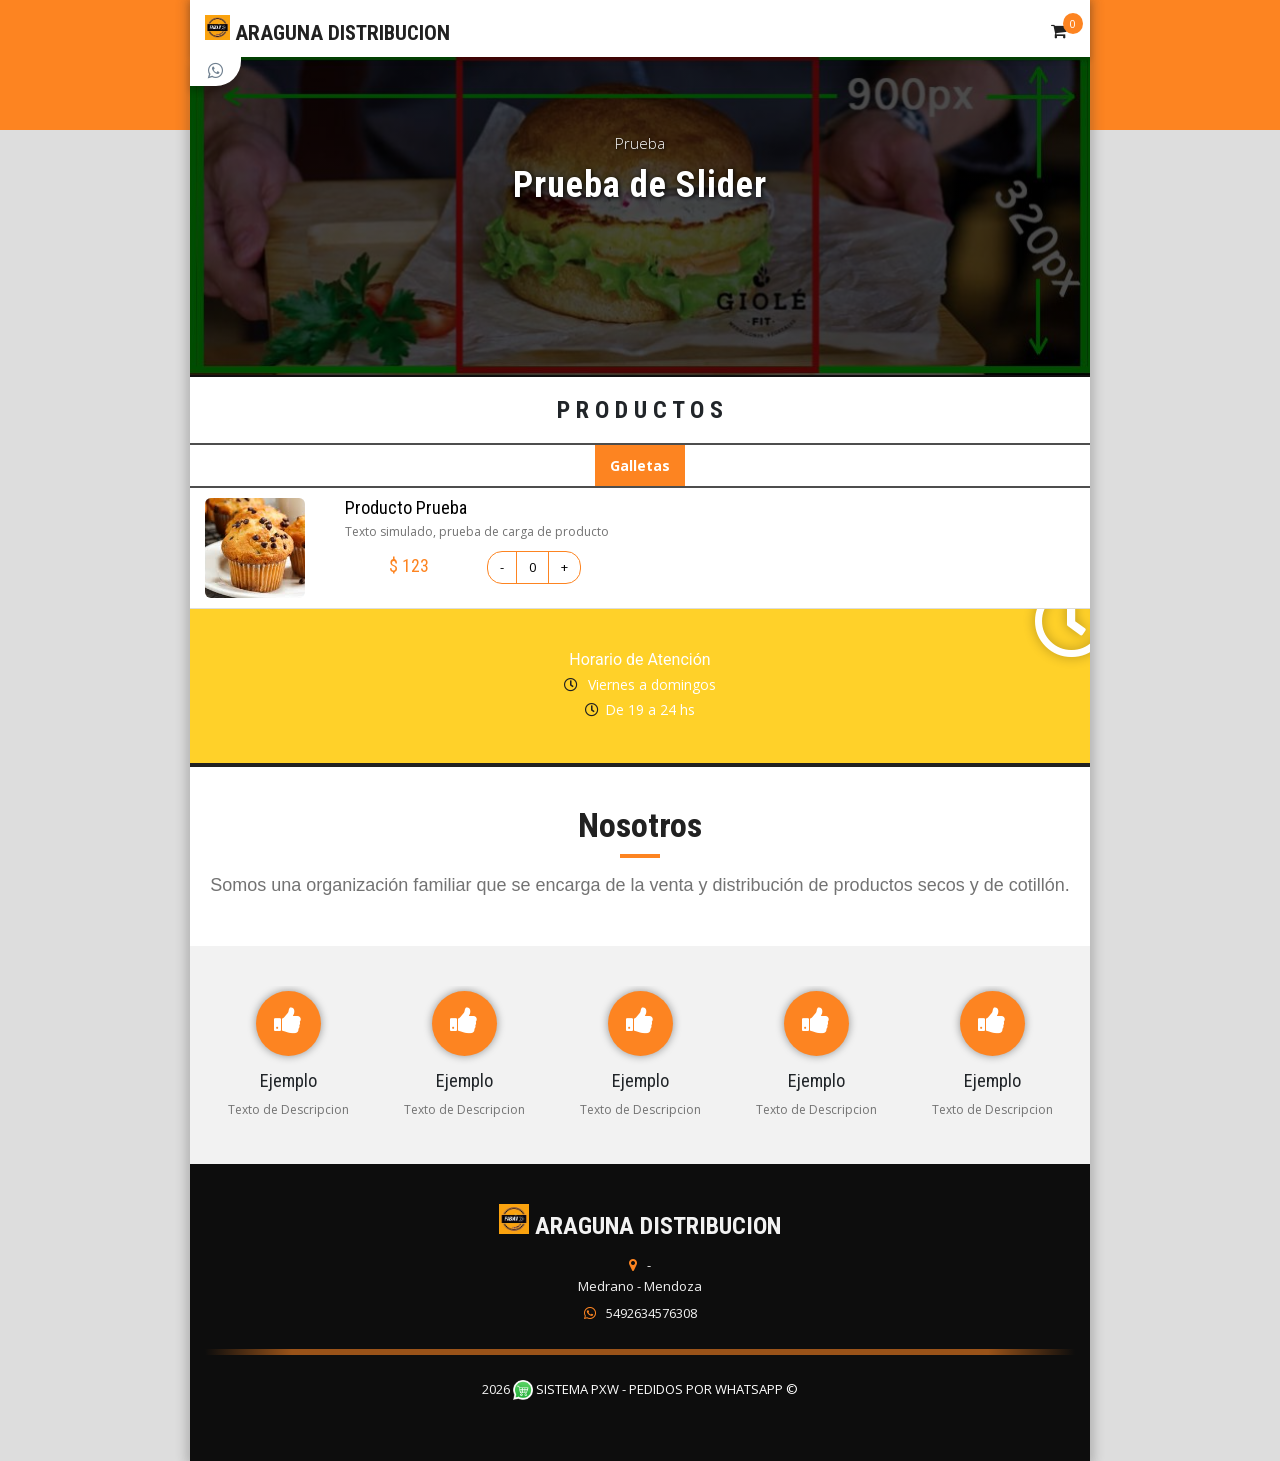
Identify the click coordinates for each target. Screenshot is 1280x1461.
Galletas (640, 465)
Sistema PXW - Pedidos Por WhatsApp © (655, 1389)
